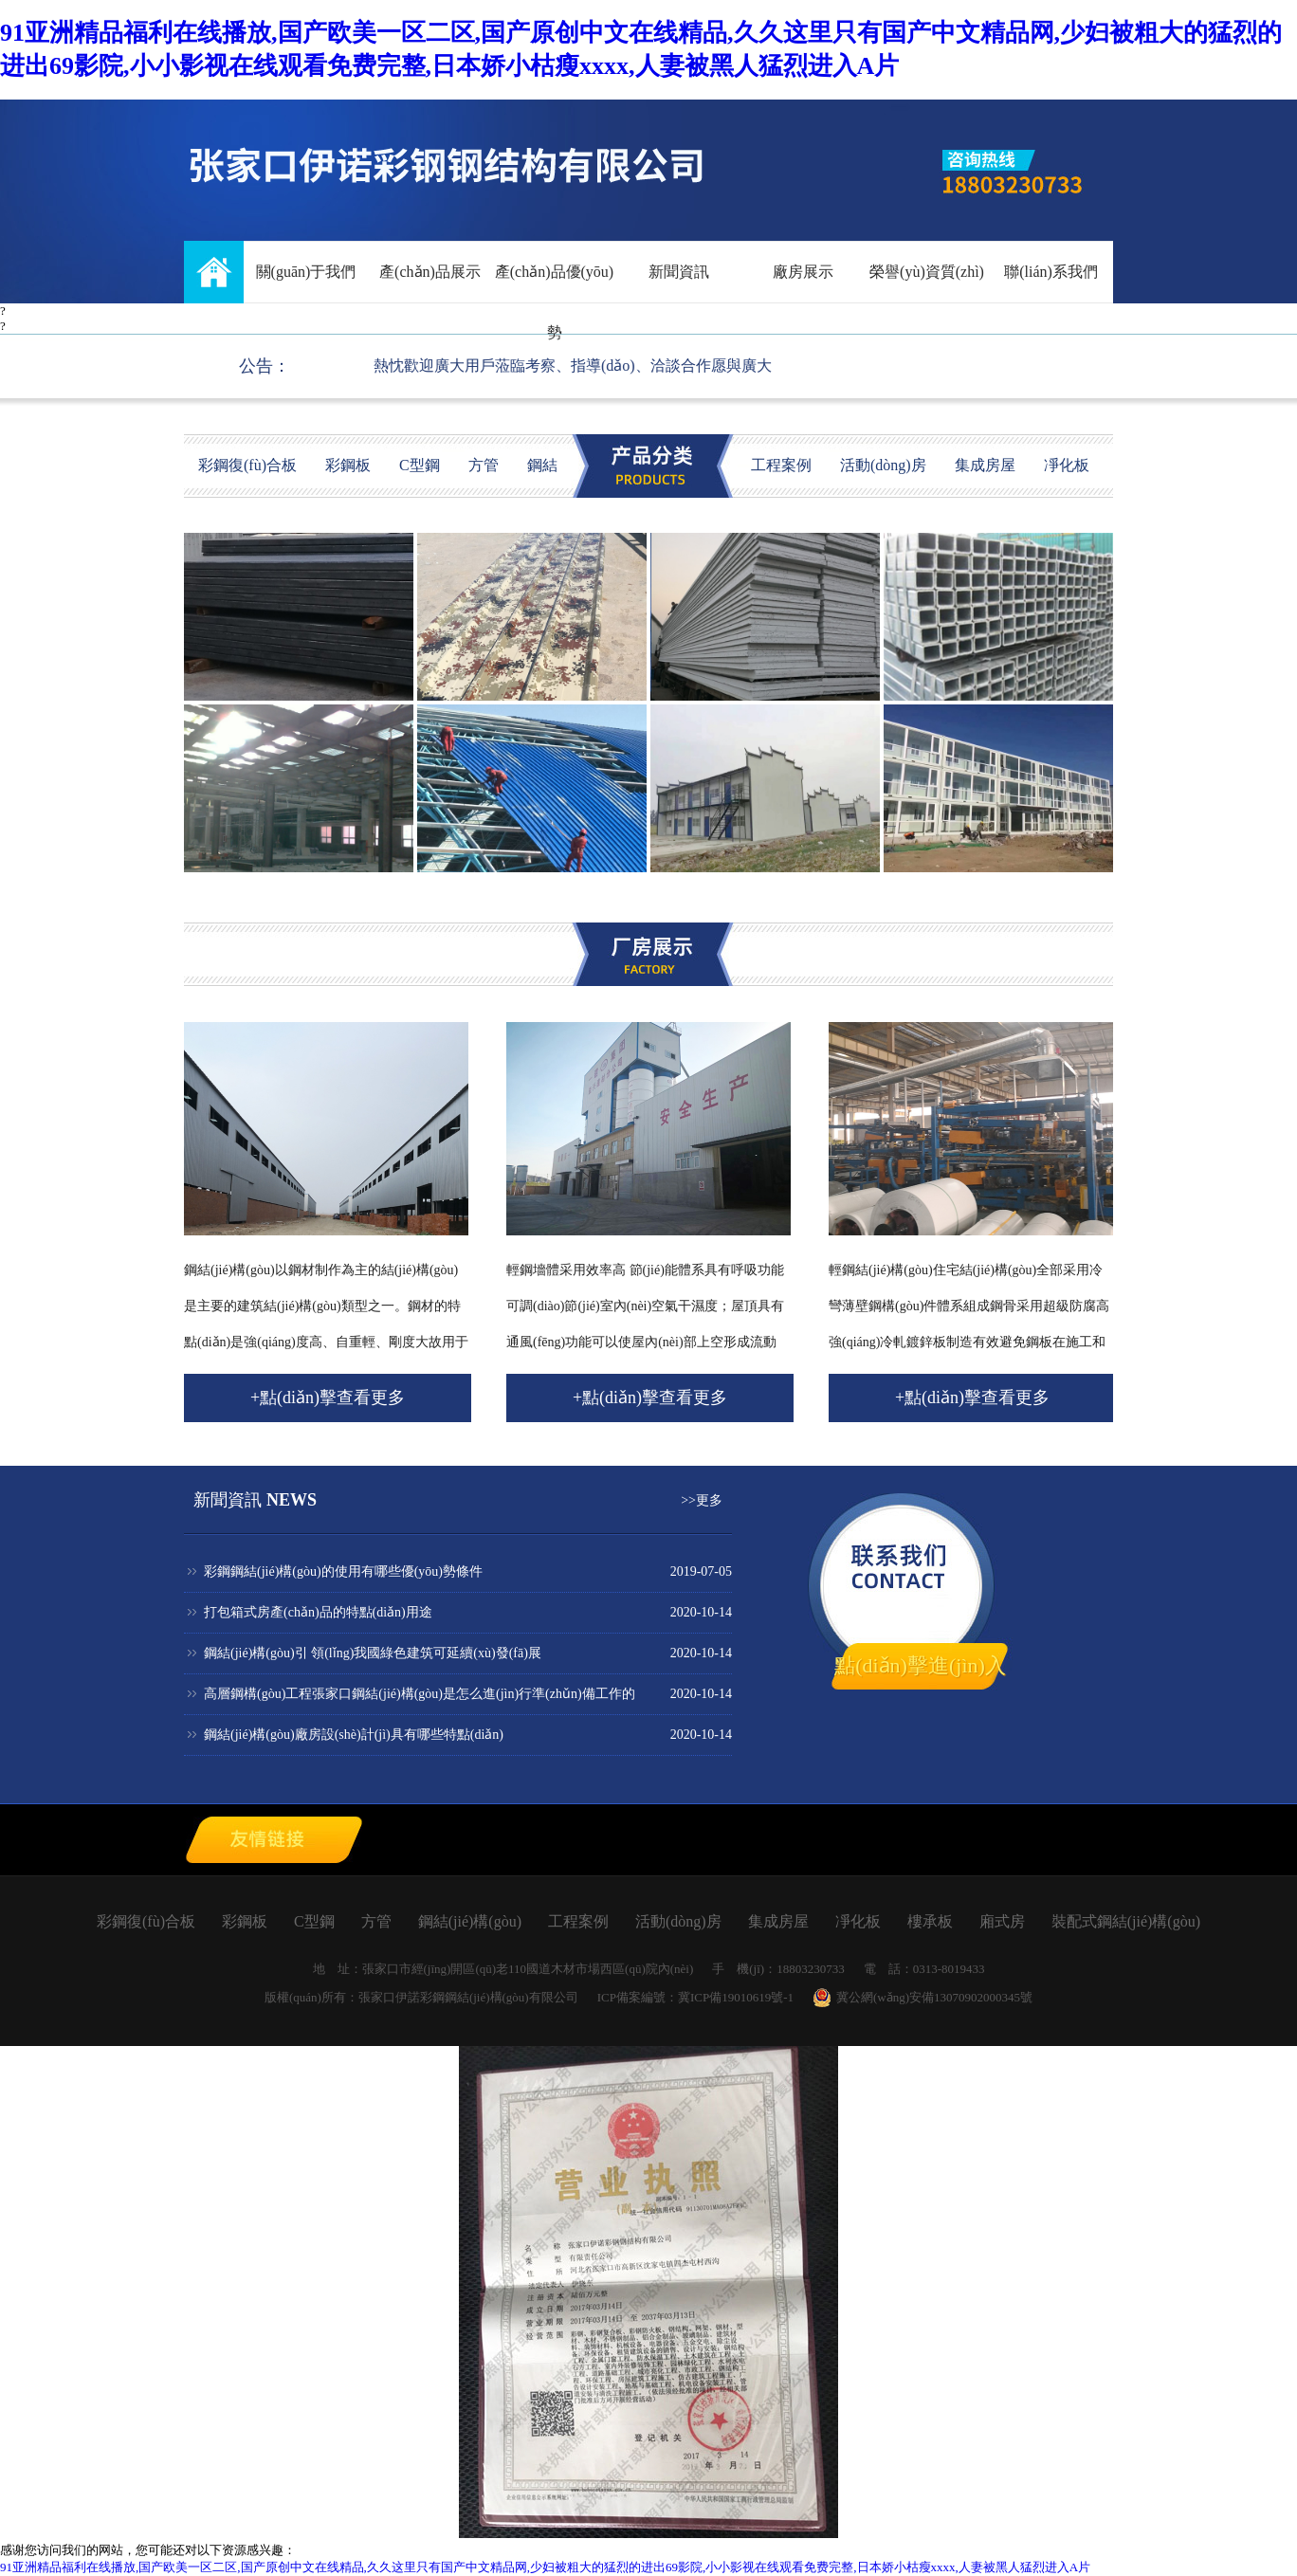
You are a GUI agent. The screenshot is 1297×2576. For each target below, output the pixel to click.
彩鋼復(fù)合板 (247, 465)
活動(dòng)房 (883, 465)
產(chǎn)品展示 (430, 272)
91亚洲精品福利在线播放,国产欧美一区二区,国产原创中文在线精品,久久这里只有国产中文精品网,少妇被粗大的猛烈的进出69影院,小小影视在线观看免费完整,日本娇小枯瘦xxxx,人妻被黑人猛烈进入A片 (545, 2567)
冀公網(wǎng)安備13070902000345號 (922, 1997)
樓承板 (928, 1921)
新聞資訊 (678, 272)
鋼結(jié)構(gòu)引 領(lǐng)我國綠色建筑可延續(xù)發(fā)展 (372, 1653)
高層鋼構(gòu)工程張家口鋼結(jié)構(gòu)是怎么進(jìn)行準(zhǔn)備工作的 (419, 1694)
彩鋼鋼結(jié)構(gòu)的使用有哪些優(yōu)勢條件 (343, 1571)
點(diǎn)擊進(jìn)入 (920, 1665)
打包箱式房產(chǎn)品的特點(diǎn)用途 (318, 1612)
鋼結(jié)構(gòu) (467, 1921)
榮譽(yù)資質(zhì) (926, 272)
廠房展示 (803, 272)
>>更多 (701, 1500)
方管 (483, 465)
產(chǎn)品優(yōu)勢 (554, 283)
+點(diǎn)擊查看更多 (327, 1397)
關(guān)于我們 (306, 272)
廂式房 (1000, 1921)
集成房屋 (985, 465)
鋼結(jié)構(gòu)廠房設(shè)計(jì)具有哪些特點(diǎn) (353, 1734)
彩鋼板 (348, 465)
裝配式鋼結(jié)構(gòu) (1124, 1921)
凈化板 (1066, 465)
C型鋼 (419, 465)
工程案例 (781, 465)
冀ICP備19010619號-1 (736, 1997)
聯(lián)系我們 (1051, 272)
